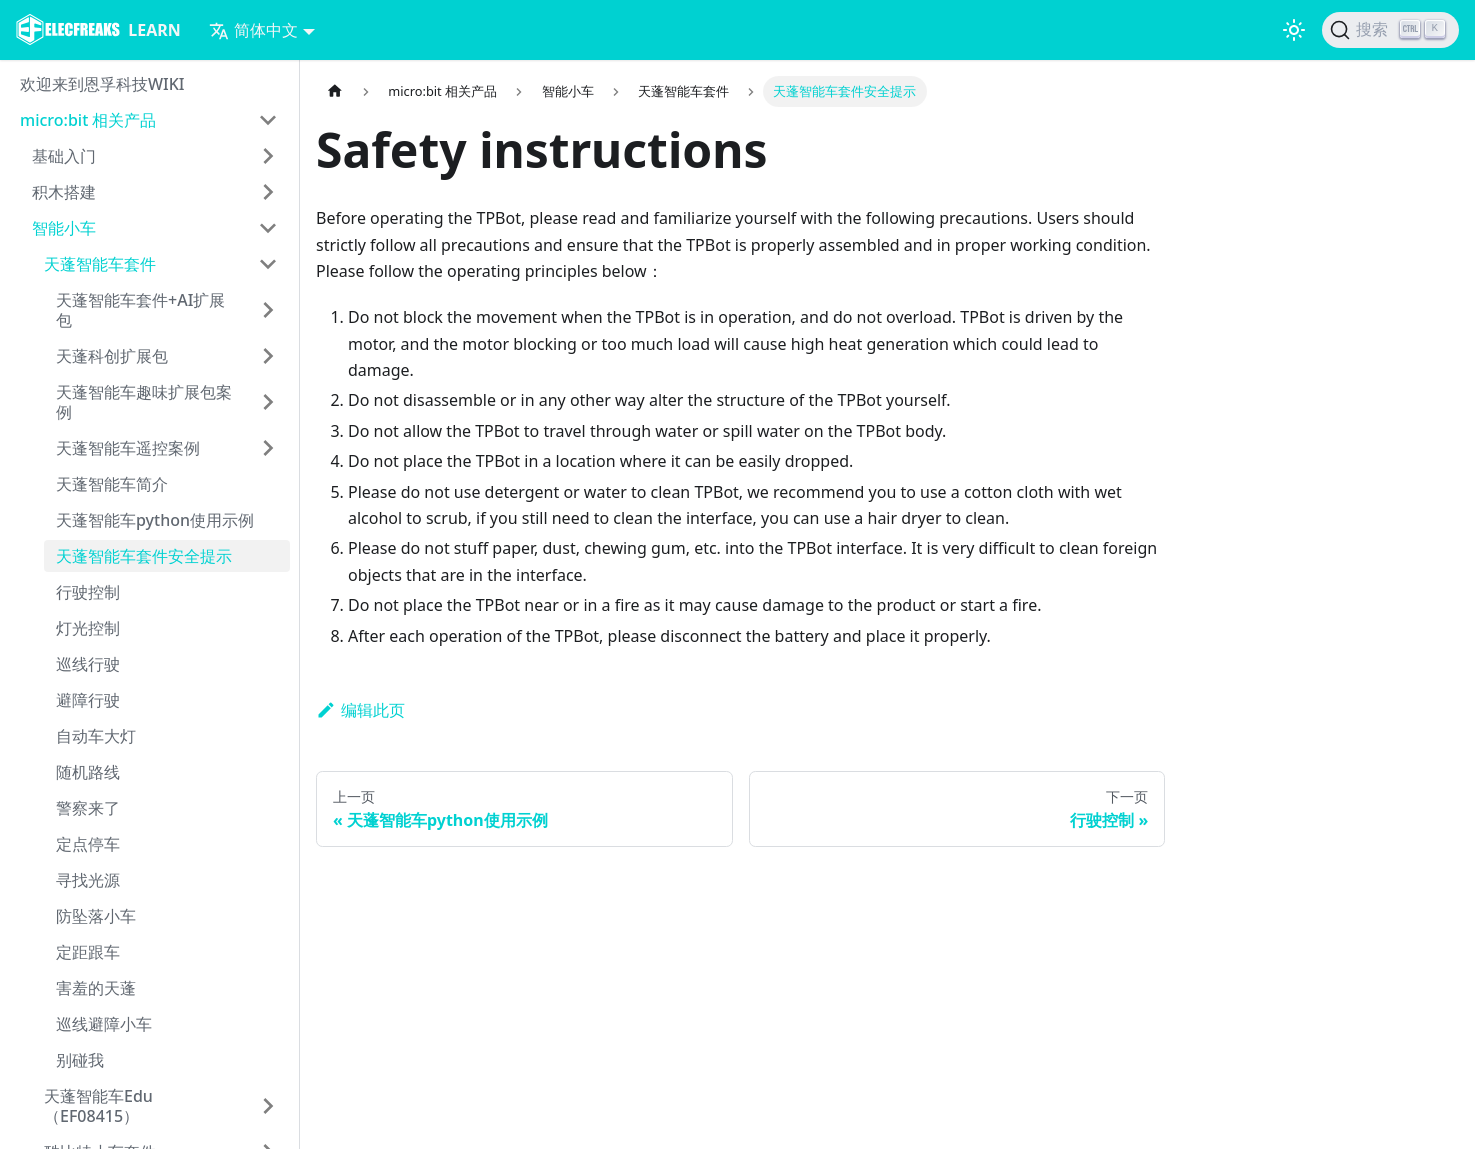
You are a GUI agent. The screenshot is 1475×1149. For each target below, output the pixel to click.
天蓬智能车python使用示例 (155, 520)
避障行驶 (88, 700)
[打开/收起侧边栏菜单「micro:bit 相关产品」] (268, 120)
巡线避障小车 (104, 1024)
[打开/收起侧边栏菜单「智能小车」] (268, 228)
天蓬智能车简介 (112, 484)
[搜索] (1390, 30)
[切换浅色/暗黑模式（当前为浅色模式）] (1294, 30)
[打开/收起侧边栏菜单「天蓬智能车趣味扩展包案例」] (268, 402)
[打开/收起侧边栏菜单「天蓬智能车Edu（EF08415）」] (268, 1106)
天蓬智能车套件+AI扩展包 (140, 310)
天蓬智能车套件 (100, 264)
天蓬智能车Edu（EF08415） (98, 1106)
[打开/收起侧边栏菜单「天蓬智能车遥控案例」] (268, 448)
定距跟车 (88, 952)
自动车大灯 (96, 736)
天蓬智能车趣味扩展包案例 (144, 402)
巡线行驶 (88, 664)
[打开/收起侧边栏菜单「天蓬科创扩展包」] (268, 356)
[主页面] (335, 91)
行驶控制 (88, 592)
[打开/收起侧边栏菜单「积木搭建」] (268, 192)
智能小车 (64, 228)
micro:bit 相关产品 (88, 120)
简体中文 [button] (253, 30)
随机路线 (88, 772)
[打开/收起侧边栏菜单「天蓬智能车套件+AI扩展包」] (268, 310)
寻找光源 (88, 880)
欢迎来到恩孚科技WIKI (102, 84)
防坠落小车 (96, 916)
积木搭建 (64, 192)
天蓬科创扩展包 (112, 356)
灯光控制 (88, 628)
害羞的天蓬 (96, 988)
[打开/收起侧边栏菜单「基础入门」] (268, 156)
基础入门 (64, 156)
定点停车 (88, 844)
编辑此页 (360, 710)
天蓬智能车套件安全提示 (144, 556)
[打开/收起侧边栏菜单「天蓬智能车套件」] (268, 264)
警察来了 (88, 808)
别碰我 (80, 1060)
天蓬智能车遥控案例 (128, 448)
